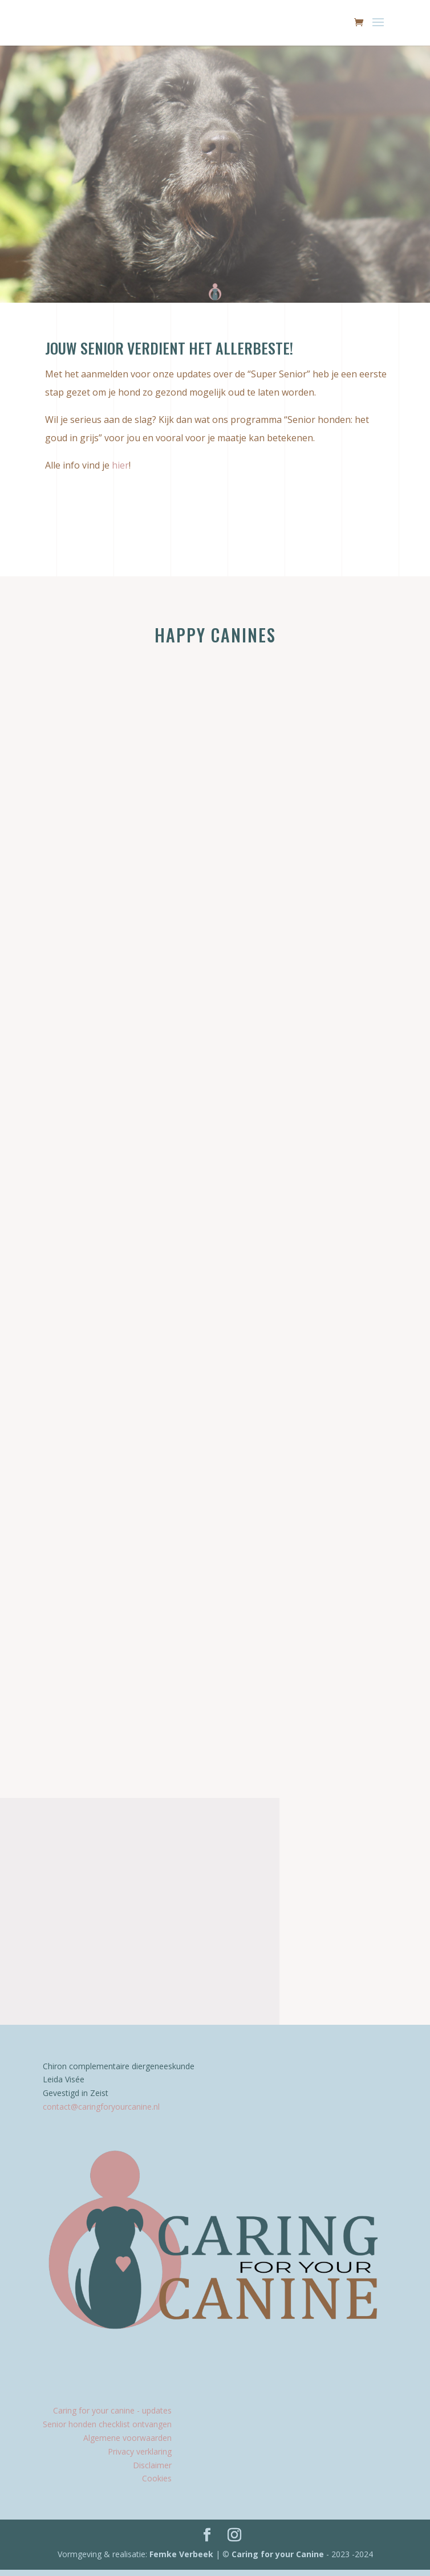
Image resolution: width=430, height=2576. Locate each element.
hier (120, 465)
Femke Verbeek (182, 2560)
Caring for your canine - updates (112, 2416)
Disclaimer (152, 2471)
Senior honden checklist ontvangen (107, 2430)
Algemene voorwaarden (127, 2444)
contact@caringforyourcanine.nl (101, 2112)
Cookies (157, 2484)
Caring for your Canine (276, 2560)
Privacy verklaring (140, 2457)
